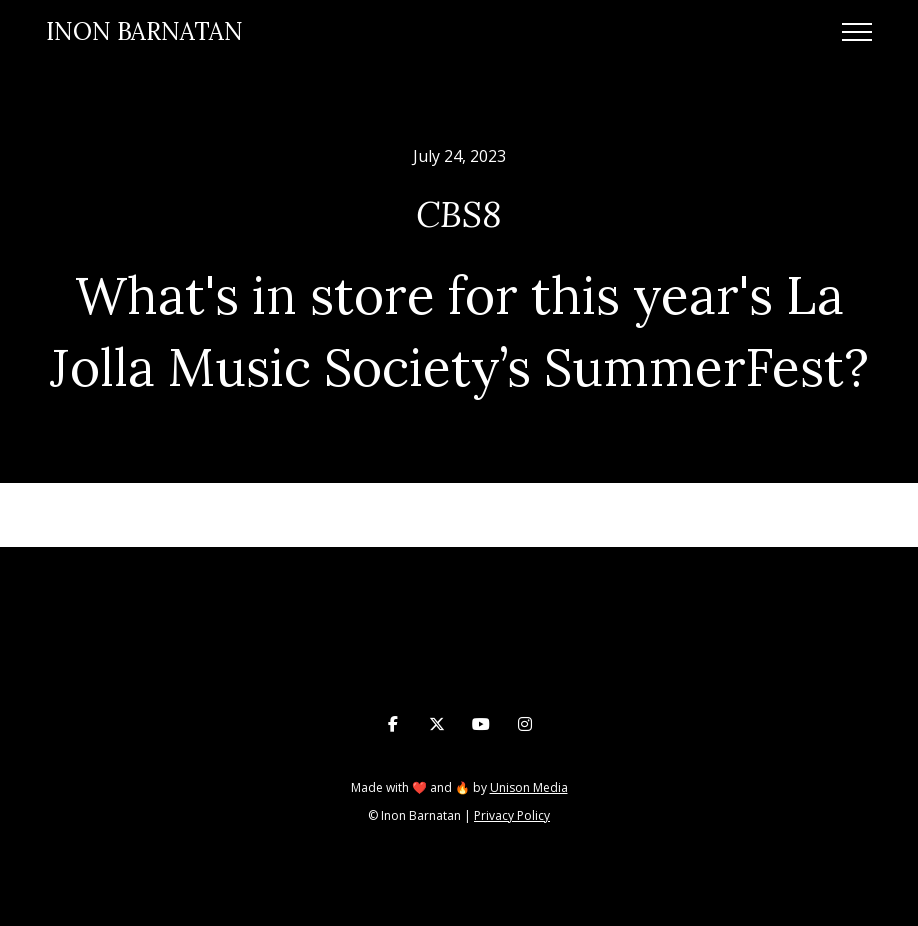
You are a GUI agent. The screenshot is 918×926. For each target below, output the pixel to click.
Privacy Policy (512, 815)
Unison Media (529, 787)
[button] (857, 32)
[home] (144, 32)
